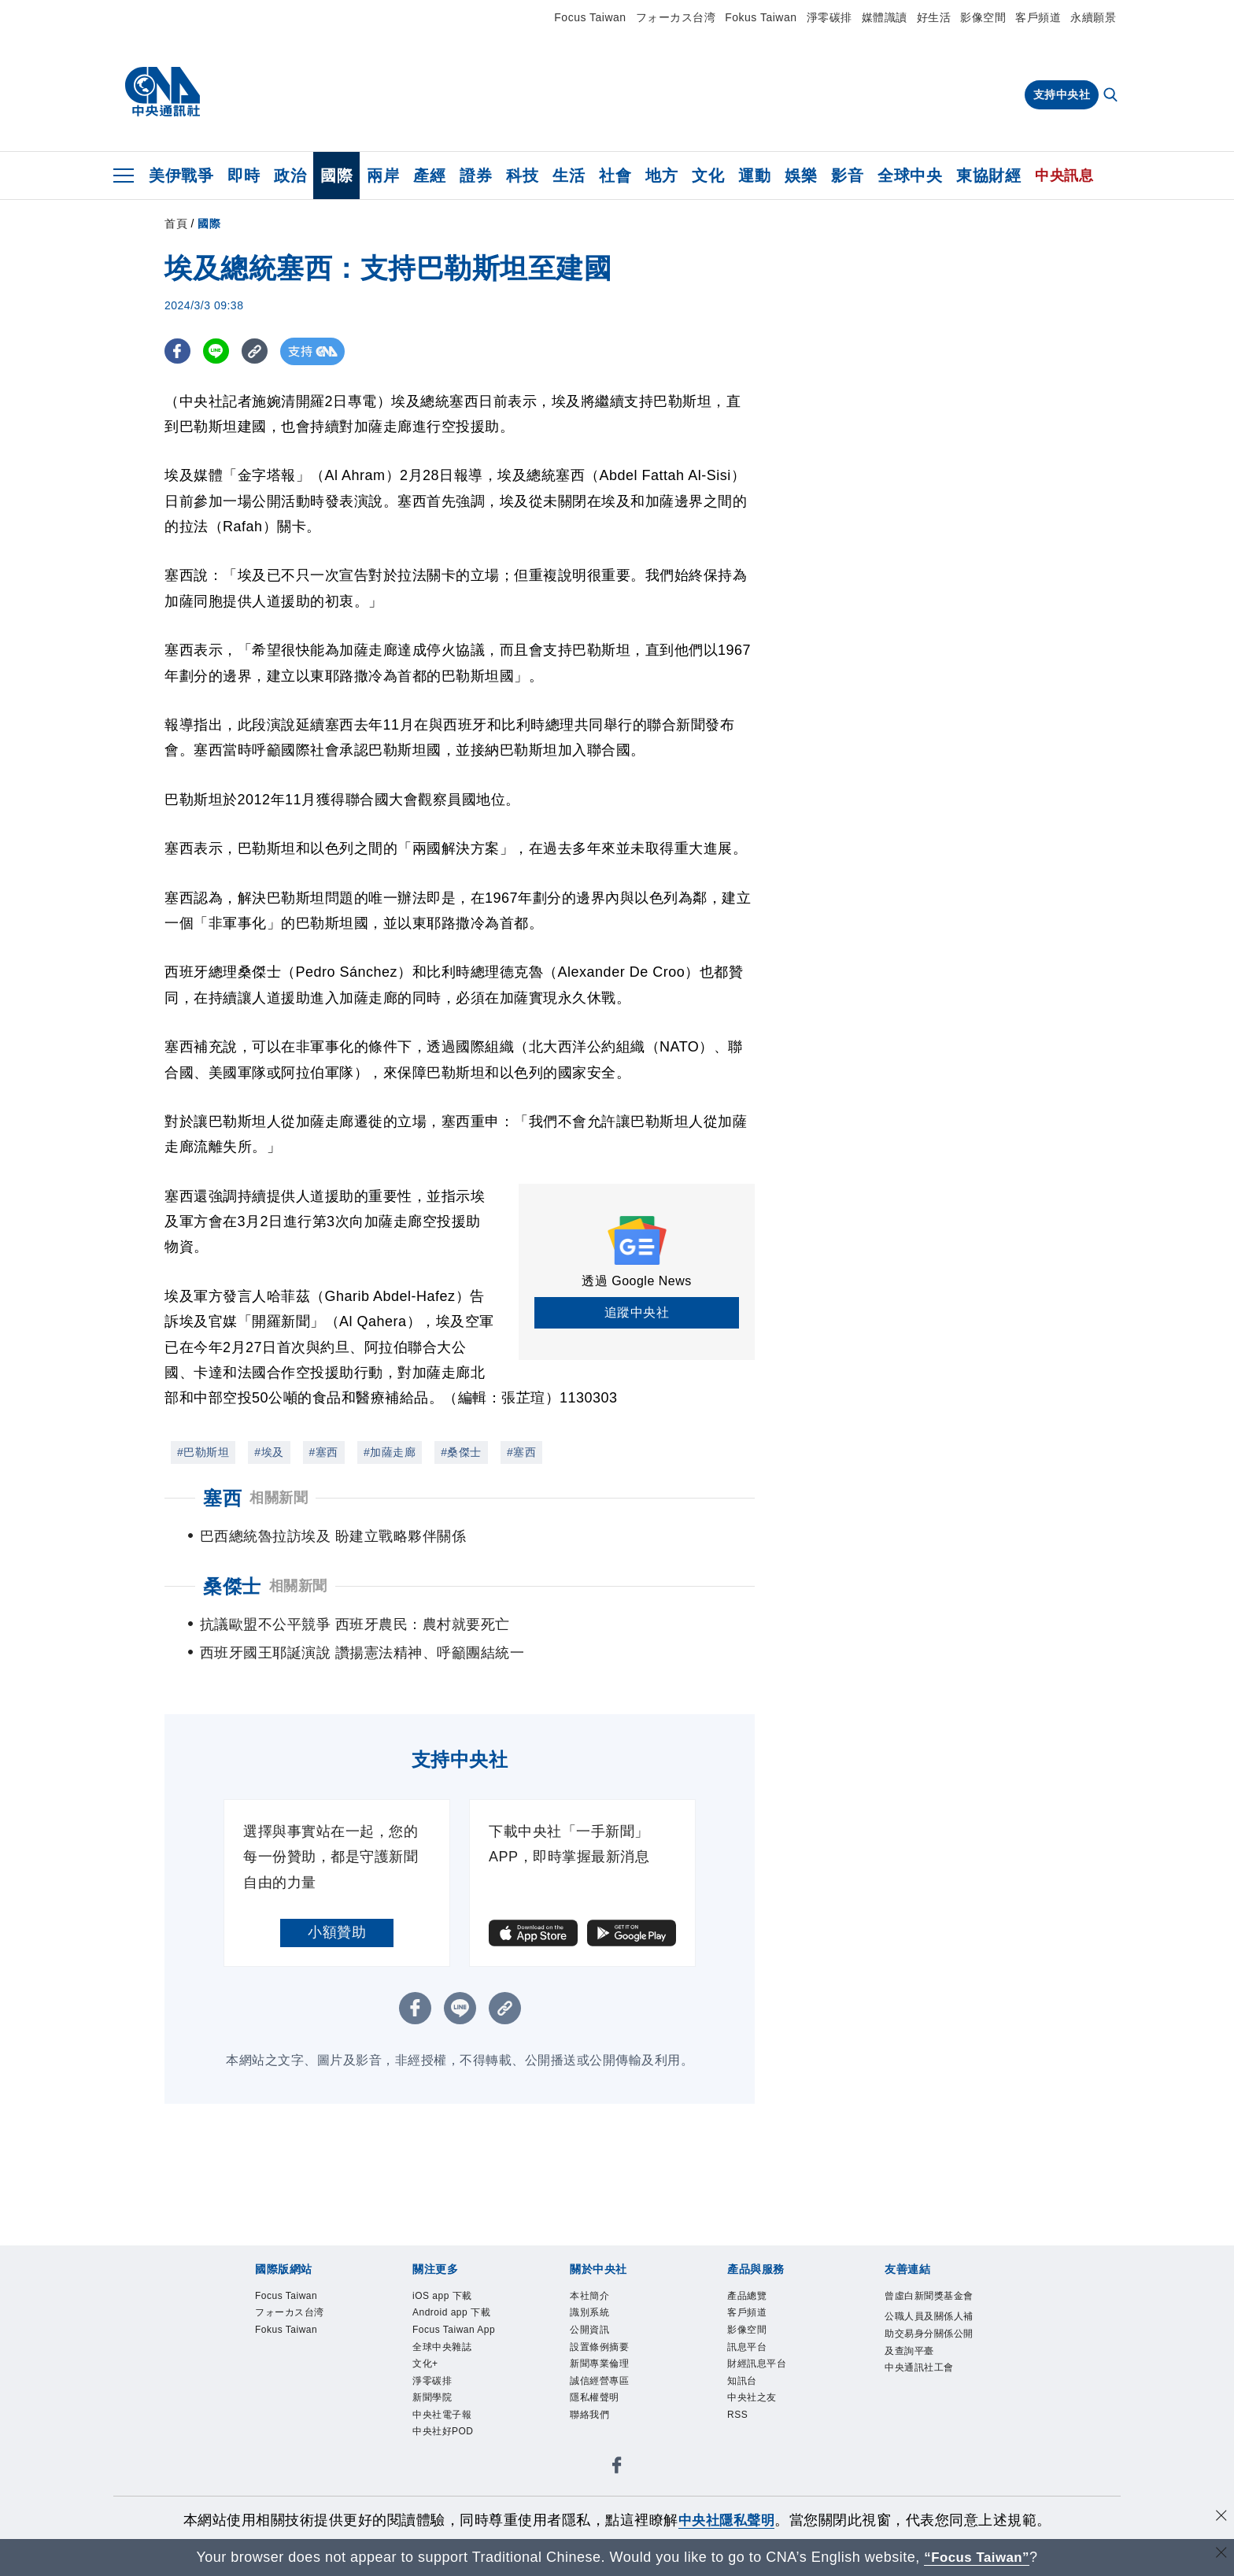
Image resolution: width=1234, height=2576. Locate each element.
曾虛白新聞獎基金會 (929, 2324)
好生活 (934, 17)
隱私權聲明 (594, 2425)
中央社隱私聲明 (726, 2520)
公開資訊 (589, 2357)
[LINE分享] (218, 351)
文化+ (425, 2391)
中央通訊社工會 (919, 2395)
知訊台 (742, 2409)
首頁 (175, 223)
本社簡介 (589, 2324)
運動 (754, 175)
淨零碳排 (829, 17)
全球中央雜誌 (441, 2375)
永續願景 (1093, 17)
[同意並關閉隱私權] (1220, 2518)
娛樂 (801, 175)
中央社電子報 (441, 2442)
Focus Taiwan (590, 17)
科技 (522, 175)
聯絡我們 (589, 2442)
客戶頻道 (1038, 17)
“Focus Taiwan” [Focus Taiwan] (977, 2557)
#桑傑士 (461, 1452)
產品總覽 (747, 2324)
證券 (476, 175)
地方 (661, 175)
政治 (290, 175)
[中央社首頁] (162, 92)
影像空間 (983, 17)
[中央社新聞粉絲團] (617, 2496)
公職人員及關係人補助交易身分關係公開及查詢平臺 (929, 2361)
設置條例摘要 (599, 2375)
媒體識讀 (884, 17)
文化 (708, 175)
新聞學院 (432, 2425)
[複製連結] (258, 351)
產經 (429, 175)
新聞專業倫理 (599, 2391)
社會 (615, 175)
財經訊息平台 (756, 2391)
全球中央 (909, 175)
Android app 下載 (451, 2340)
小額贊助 (337, 1960)
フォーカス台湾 (676, 17)
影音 (847, 175)
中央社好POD (443, 2459)
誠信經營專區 (599, 2409)
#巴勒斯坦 (203, 1452)
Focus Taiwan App (453, 2357)
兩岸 (383, 175)
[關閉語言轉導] (1220, 2555)
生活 (568, 175)
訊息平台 (747, 2375)
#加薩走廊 (390, 1452)
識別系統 (589, 2340)
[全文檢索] (1112, 96)
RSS (737, 2442)
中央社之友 (752, 2425)
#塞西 (323, 1452)
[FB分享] (178, 351)
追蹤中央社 (637, 1312)
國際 (336, 175)
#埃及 (268, 1452)
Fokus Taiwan (760, 17)
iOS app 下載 (442, 2324)
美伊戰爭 (181, 175)
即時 (243, 175)
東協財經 (988, 175)
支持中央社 (1062, 94)
